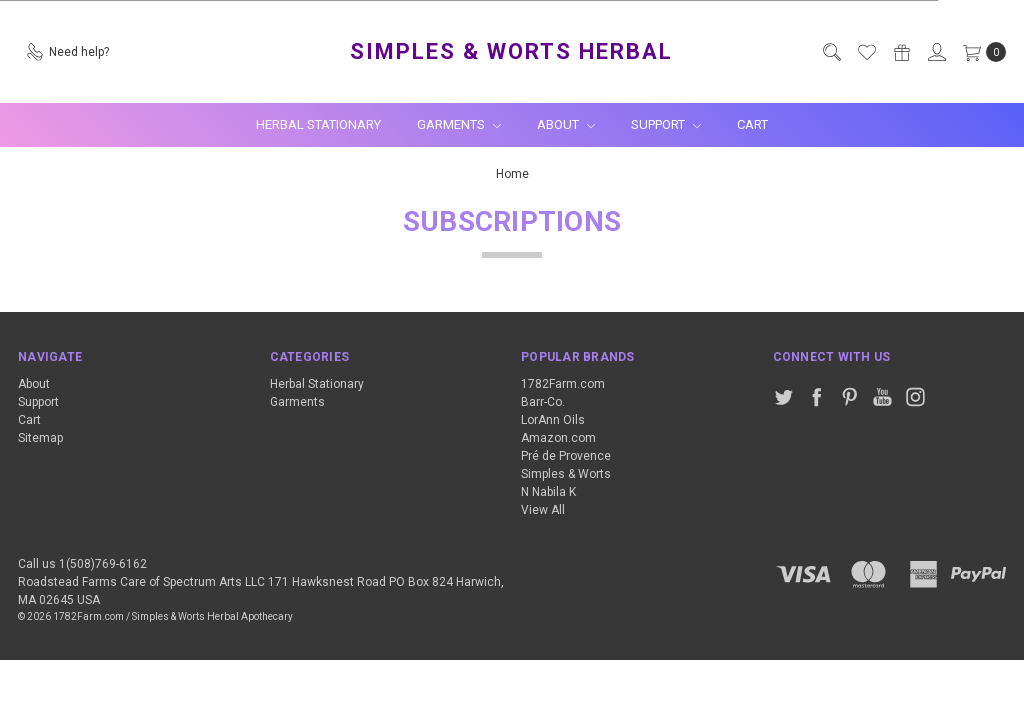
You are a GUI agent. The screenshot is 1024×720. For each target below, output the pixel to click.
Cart (752, 124)
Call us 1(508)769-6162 (82, 564)
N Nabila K (548, 492)
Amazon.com (558, 438)
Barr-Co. (543, 402)
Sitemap (40, 438)
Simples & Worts (566, 474)
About (566, 124)
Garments (459, 124)
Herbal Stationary (318, 124)
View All (543, 510)
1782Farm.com (563, 384)
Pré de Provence (566, 456)
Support (666, 124)
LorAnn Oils (553, 420)
